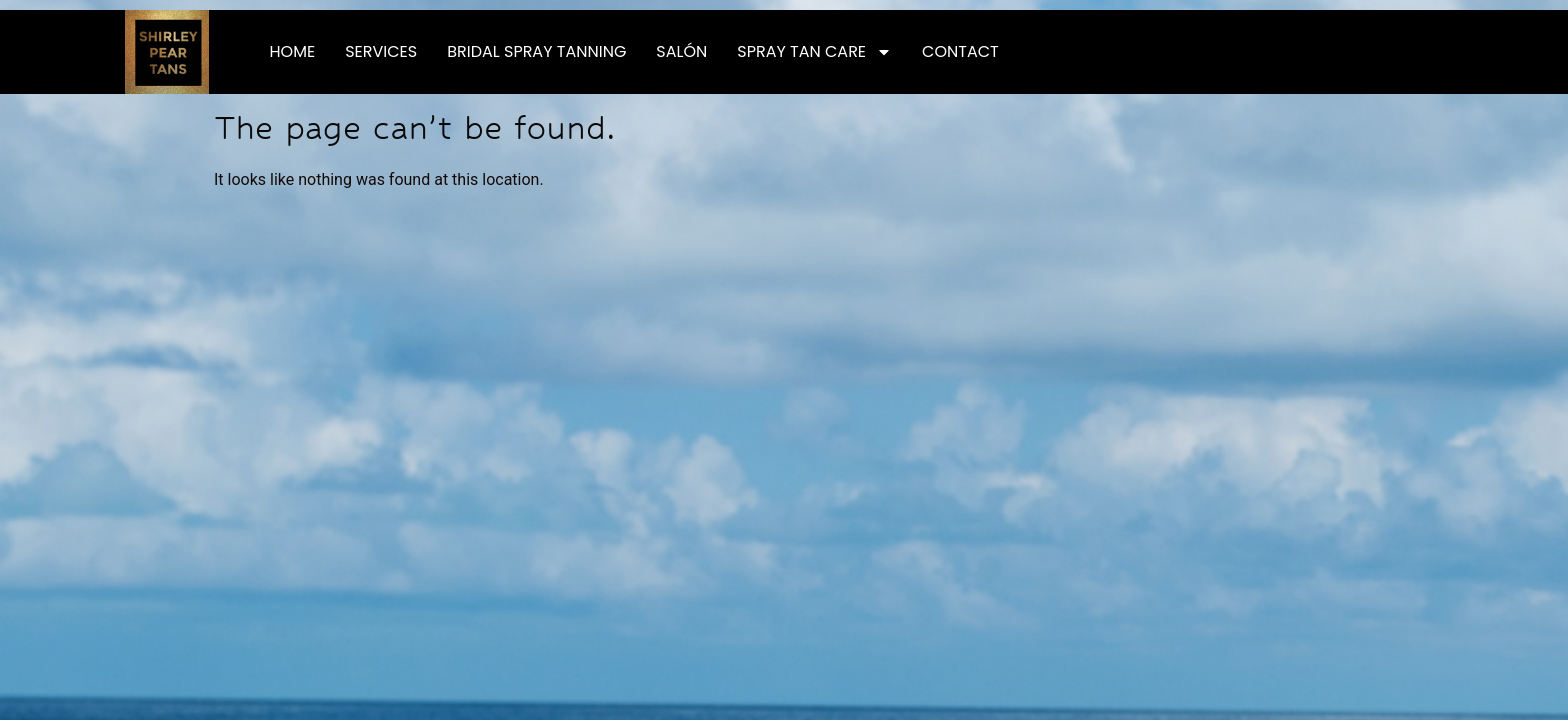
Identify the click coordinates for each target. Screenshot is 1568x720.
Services (381, 51)
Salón (681, 51)
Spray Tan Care (814, 52)
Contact (960, 51)
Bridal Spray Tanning (536, 51)
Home (293, 51)
